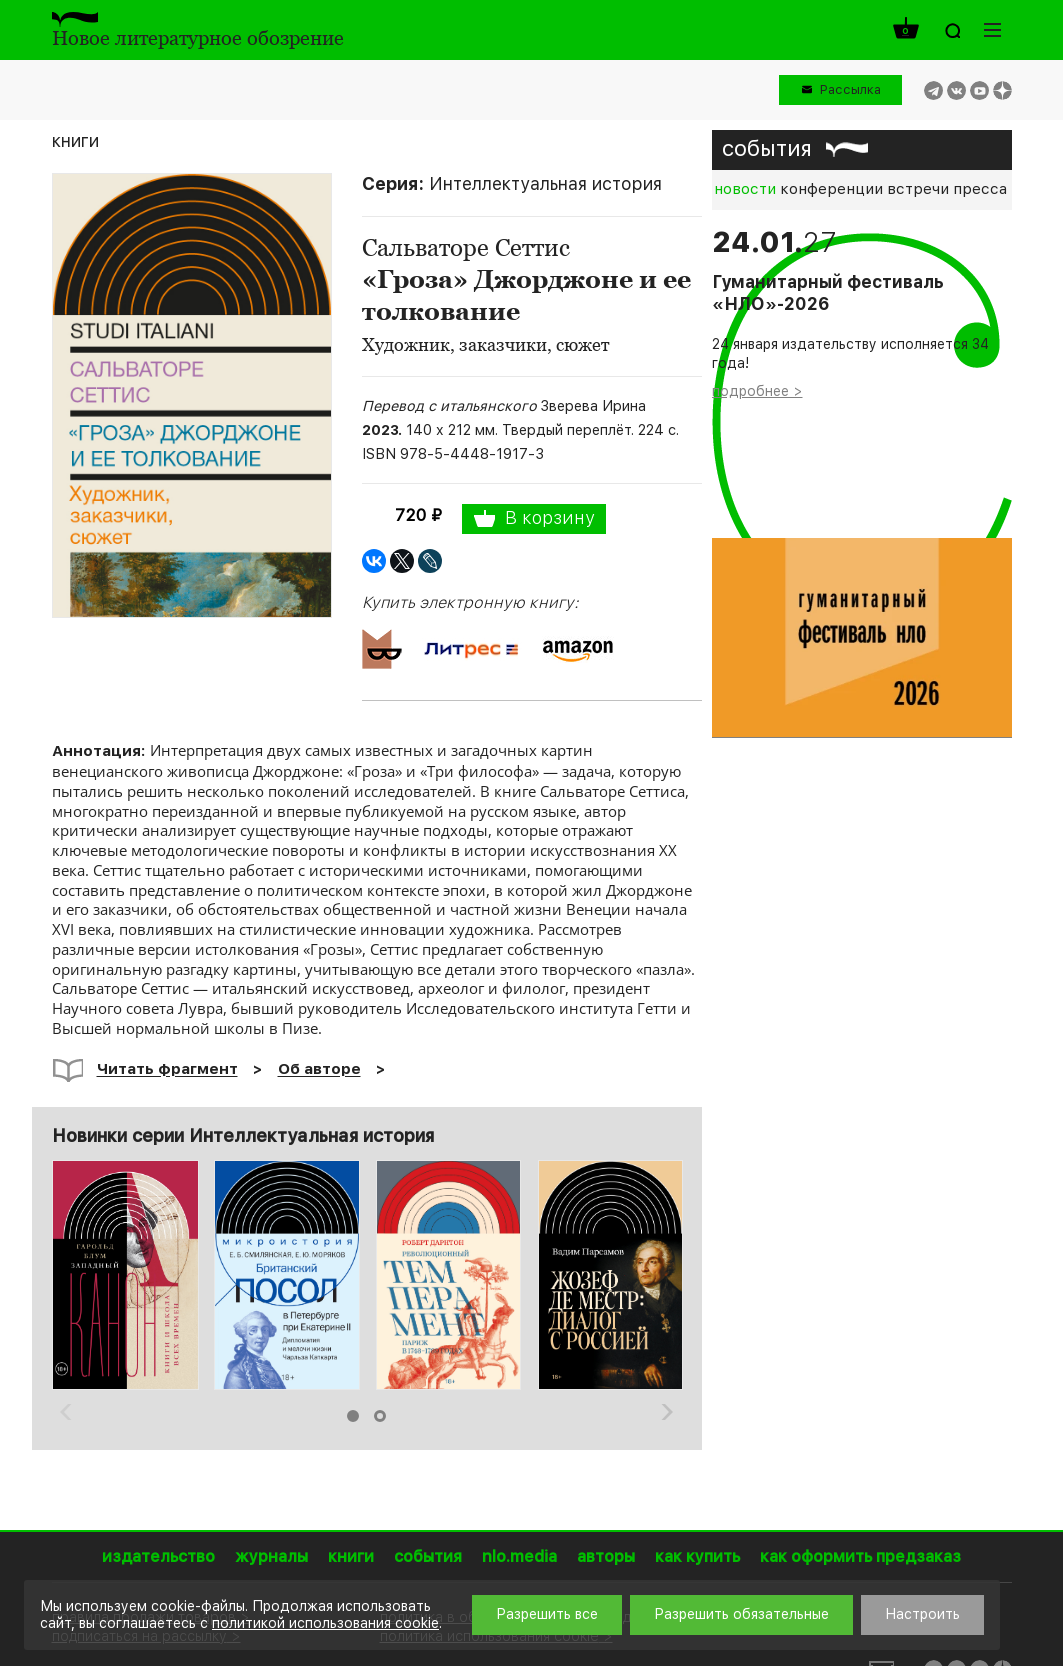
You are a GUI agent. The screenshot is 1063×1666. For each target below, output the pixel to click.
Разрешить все (547, 1614)
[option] (125, 1275)
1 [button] (353, 1416)
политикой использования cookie (325, 1623)
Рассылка (850, 89)
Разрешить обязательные (741, 1614)
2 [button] (380, 1416)
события (767, 148)
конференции (831, 189)
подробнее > (757, 391)
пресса (980, 189)
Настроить (922, 1614)
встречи (918, 189)
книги (75, 140)
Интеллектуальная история (545, 183)
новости (745, 189)
